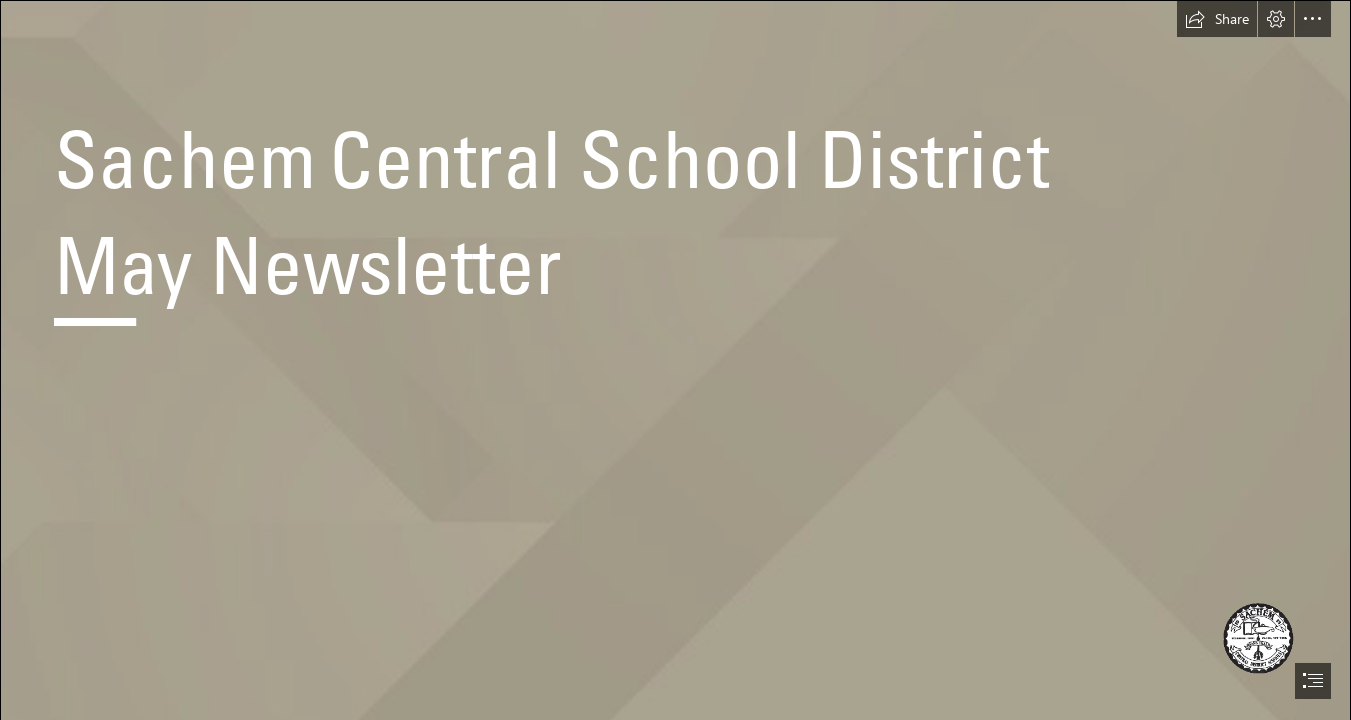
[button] (1217, 19)
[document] (675, 360)
